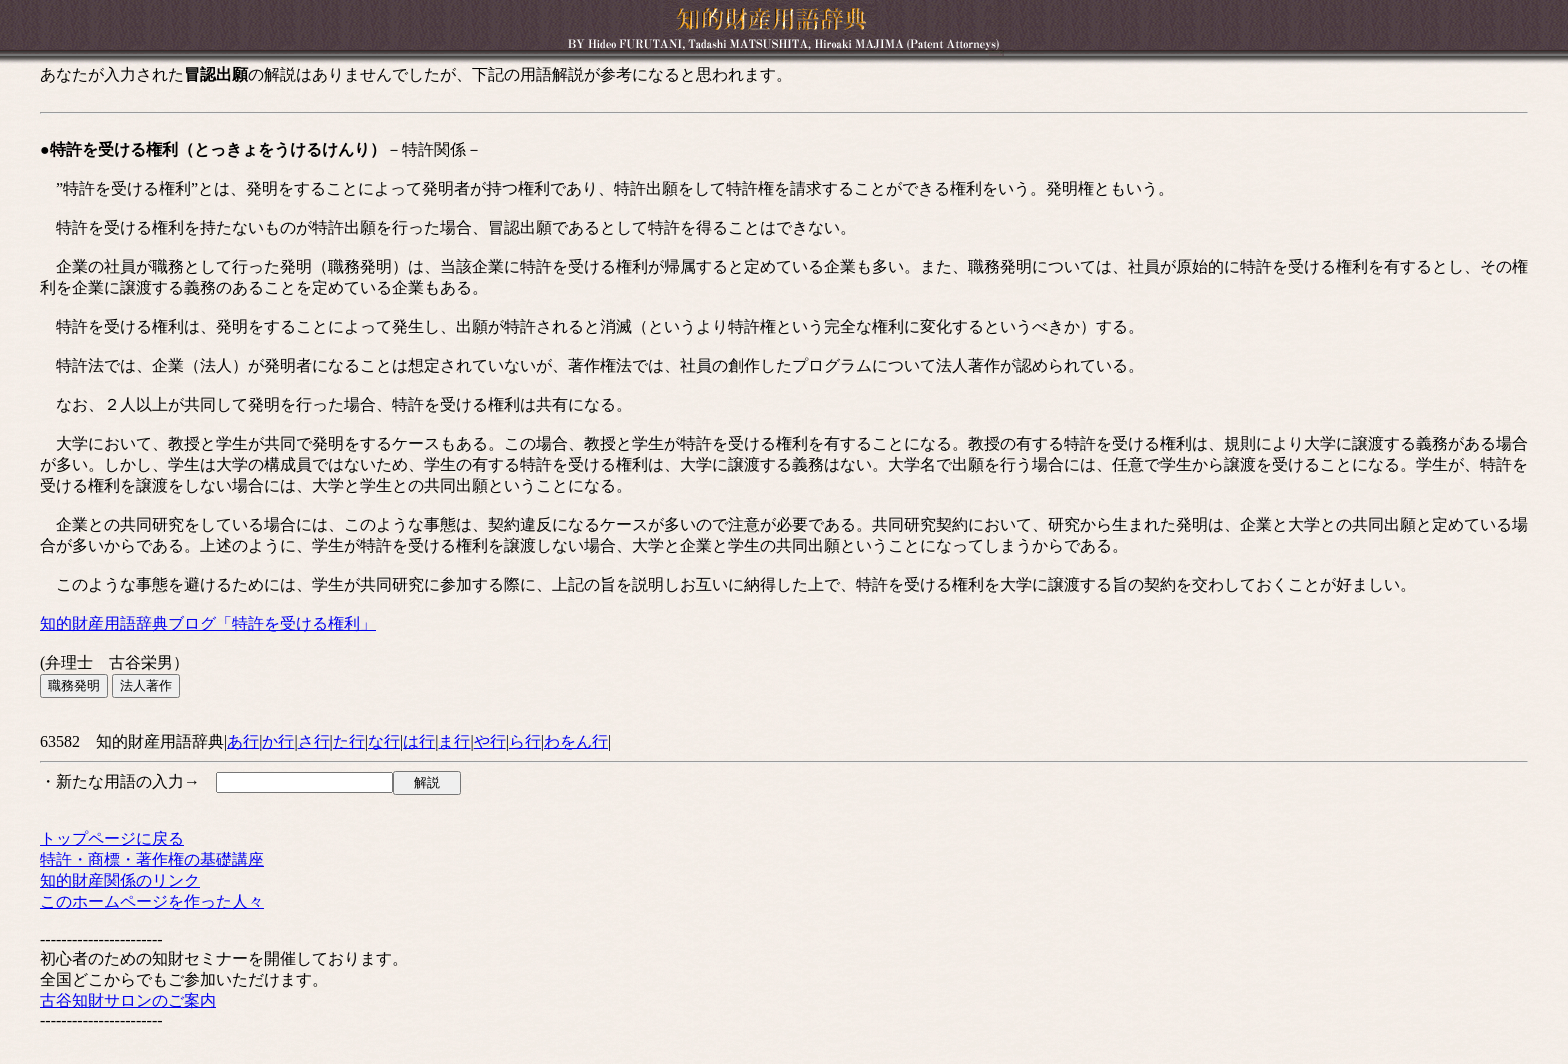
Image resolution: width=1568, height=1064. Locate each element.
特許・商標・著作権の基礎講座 (152, 859)
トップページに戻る (112, 838)
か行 (278, 741)
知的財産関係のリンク (120, 880)
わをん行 (576, 741)
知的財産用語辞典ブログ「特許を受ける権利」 (208, 623)
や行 (490, 741)
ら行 (525, 741)
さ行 (314, 741)
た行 (349, 741)
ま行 (454, 741)
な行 (384, 741)
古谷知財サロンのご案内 (128, 1000)
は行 (419, 741)
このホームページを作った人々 (152, 901)
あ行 (243, 741)
